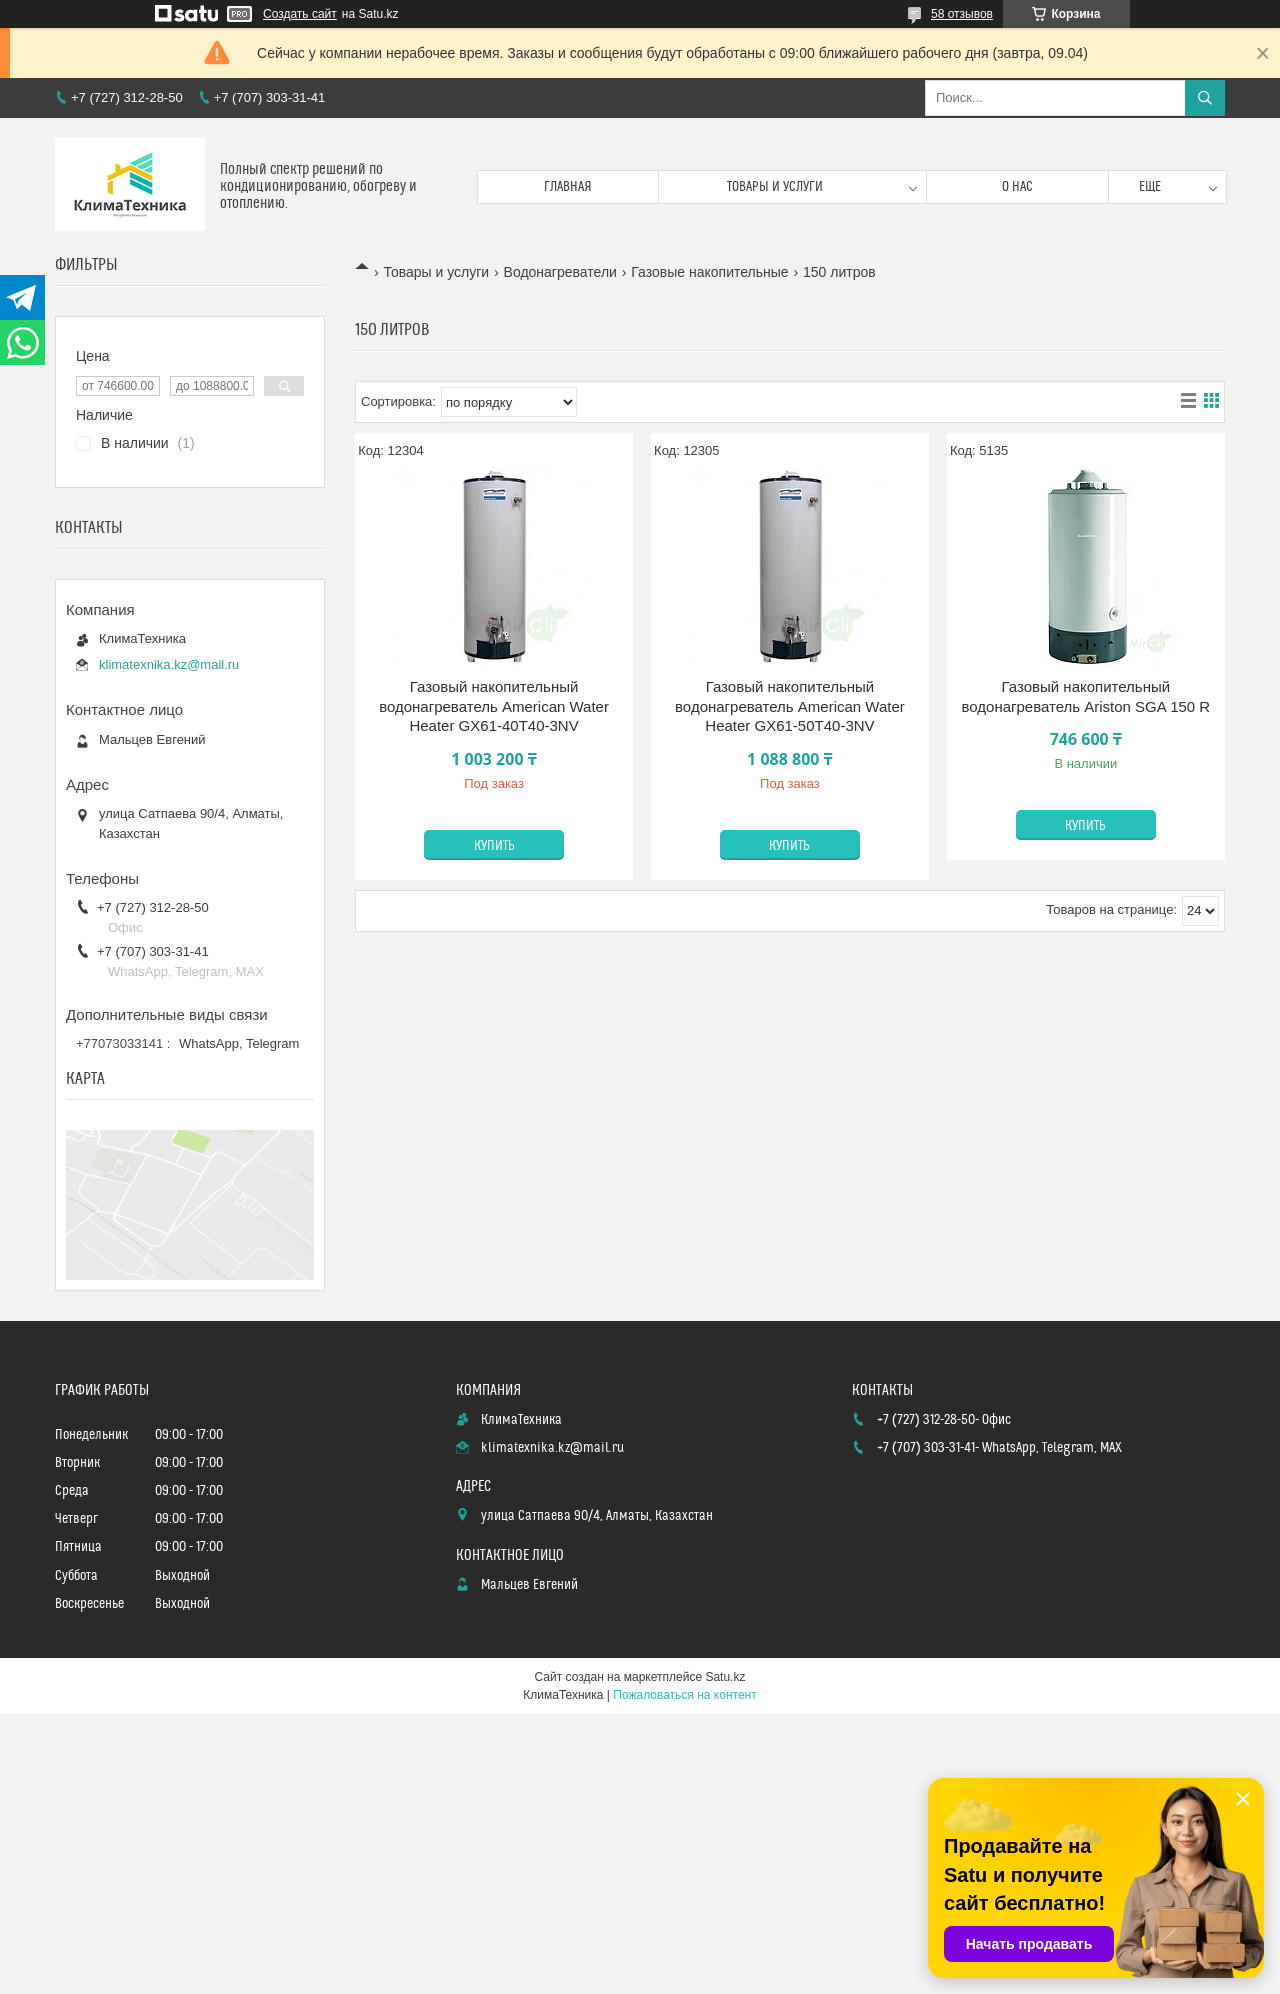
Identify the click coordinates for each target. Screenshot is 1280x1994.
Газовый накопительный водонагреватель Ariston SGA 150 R (1085, 696)
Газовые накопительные (709, 272)
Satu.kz (725, 1677)
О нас (1017, 187)
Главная (568, 187)
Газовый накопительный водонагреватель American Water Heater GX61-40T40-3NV (494, 706)
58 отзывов (962, 14)
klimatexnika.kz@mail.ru (169, 664)
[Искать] (1205, 98)
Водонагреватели (560, 272)
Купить (494, 846)
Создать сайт (300, 14)
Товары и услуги (775, 187)
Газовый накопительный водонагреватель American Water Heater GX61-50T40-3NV (790, 706)
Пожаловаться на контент (684, 1695)
